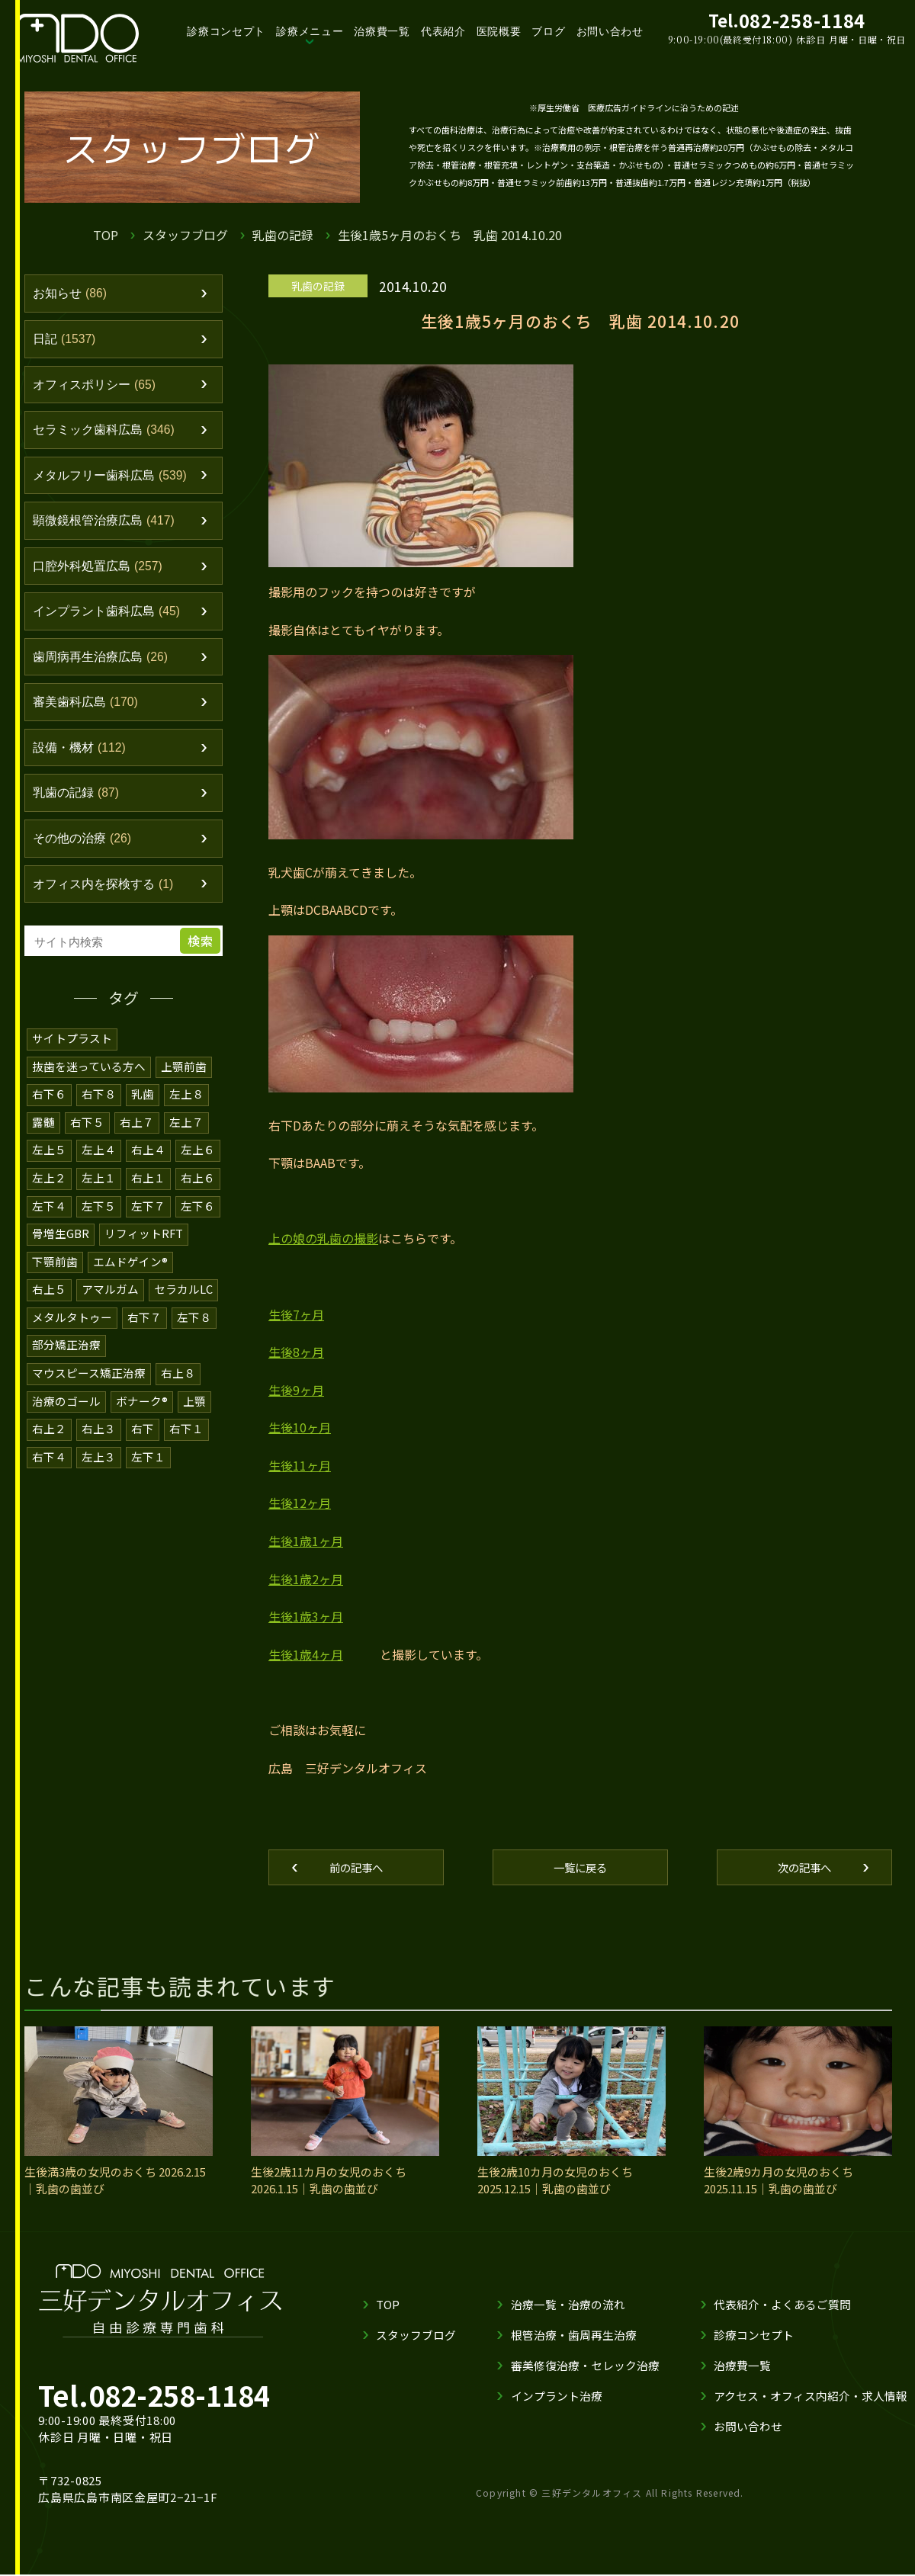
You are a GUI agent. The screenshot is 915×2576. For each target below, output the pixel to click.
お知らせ (72, 294)
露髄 (43, 1141)
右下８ (99, 1113)
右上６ (198, 1196)
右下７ (144, 1333)
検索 (202, 961)
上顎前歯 (184, 1086)
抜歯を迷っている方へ (89, 1086)
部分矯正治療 (66, 1360)
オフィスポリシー (98, 388)
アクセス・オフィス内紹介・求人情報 (810, 2397)
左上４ (99, 1168)
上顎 (194, 1415)
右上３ (99, 1443)
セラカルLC (183, 1306)
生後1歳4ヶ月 (305, 1654)
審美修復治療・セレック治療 (585, 2367)
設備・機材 (82, 763)
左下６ (198, 1223)
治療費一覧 (382, 31)
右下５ (87, 1141)
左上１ (99, 1196)
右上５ (49, 1306)
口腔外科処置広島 (102, 575)
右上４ (148, 1168)
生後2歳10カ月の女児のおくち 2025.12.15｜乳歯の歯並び (555, 2182)
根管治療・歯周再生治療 (574, 2336)
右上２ (49, 1443)
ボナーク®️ (142, 1415)
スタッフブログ (185, 235)
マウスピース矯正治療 (89, 1388)
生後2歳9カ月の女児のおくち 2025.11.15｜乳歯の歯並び (778, 2182)
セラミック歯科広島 (108, 435)
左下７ (148, 1223)
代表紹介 (443, 31)
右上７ (137, 1141)
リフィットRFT (144, 1251)
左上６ (198, 1168)
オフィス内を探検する (107, 904)
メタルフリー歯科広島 (115, 482)
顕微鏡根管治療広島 (108, 529)
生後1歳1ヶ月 (305, 1541)
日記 (66, 341)
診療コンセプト (226, 31)
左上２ (49, 1196)
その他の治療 (85, 857)
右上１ (148, 1196)
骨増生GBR (60, 1251)
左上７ (186, 1141)
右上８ (178, 1388)
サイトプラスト (72, 1059)
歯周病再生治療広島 (104, 669)
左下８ (194, 1333)
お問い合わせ (610, 31)
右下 (142, 1443)
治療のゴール (66, 1415)
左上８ (186, 1113)
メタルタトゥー (72, 1333)
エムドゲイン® (130, 1278)
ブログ (548, 31)
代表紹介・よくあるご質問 (782, 2306)
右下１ (186, 1443)
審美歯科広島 (89, 717)
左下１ (148, 1470)
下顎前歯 (55, 1278)
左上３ (99, 1470)
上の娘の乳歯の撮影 (323, 1238)
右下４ (49, 1470)
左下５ (99, 1223)
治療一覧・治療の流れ (568, 2306)
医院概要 (499, 31)
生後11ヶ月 (299, 1465)
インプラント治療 (556, 2397)
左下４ (49, 1223)
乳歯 (142, 1113)
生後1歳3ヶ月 (305, 1616)
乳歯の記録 (282, 235)
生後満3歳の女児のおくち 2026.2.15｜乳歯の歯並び (115, 2182)
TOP (105, 235)
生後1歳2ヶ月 (305, 1579)
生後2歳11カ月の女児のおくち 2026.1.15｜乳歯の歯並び (328, 2182)
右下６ (49, 1113)
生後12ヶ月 (299, 1502)
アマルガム (110, 1306)
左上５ (49, 1168)
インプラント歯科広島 (111, 623)
